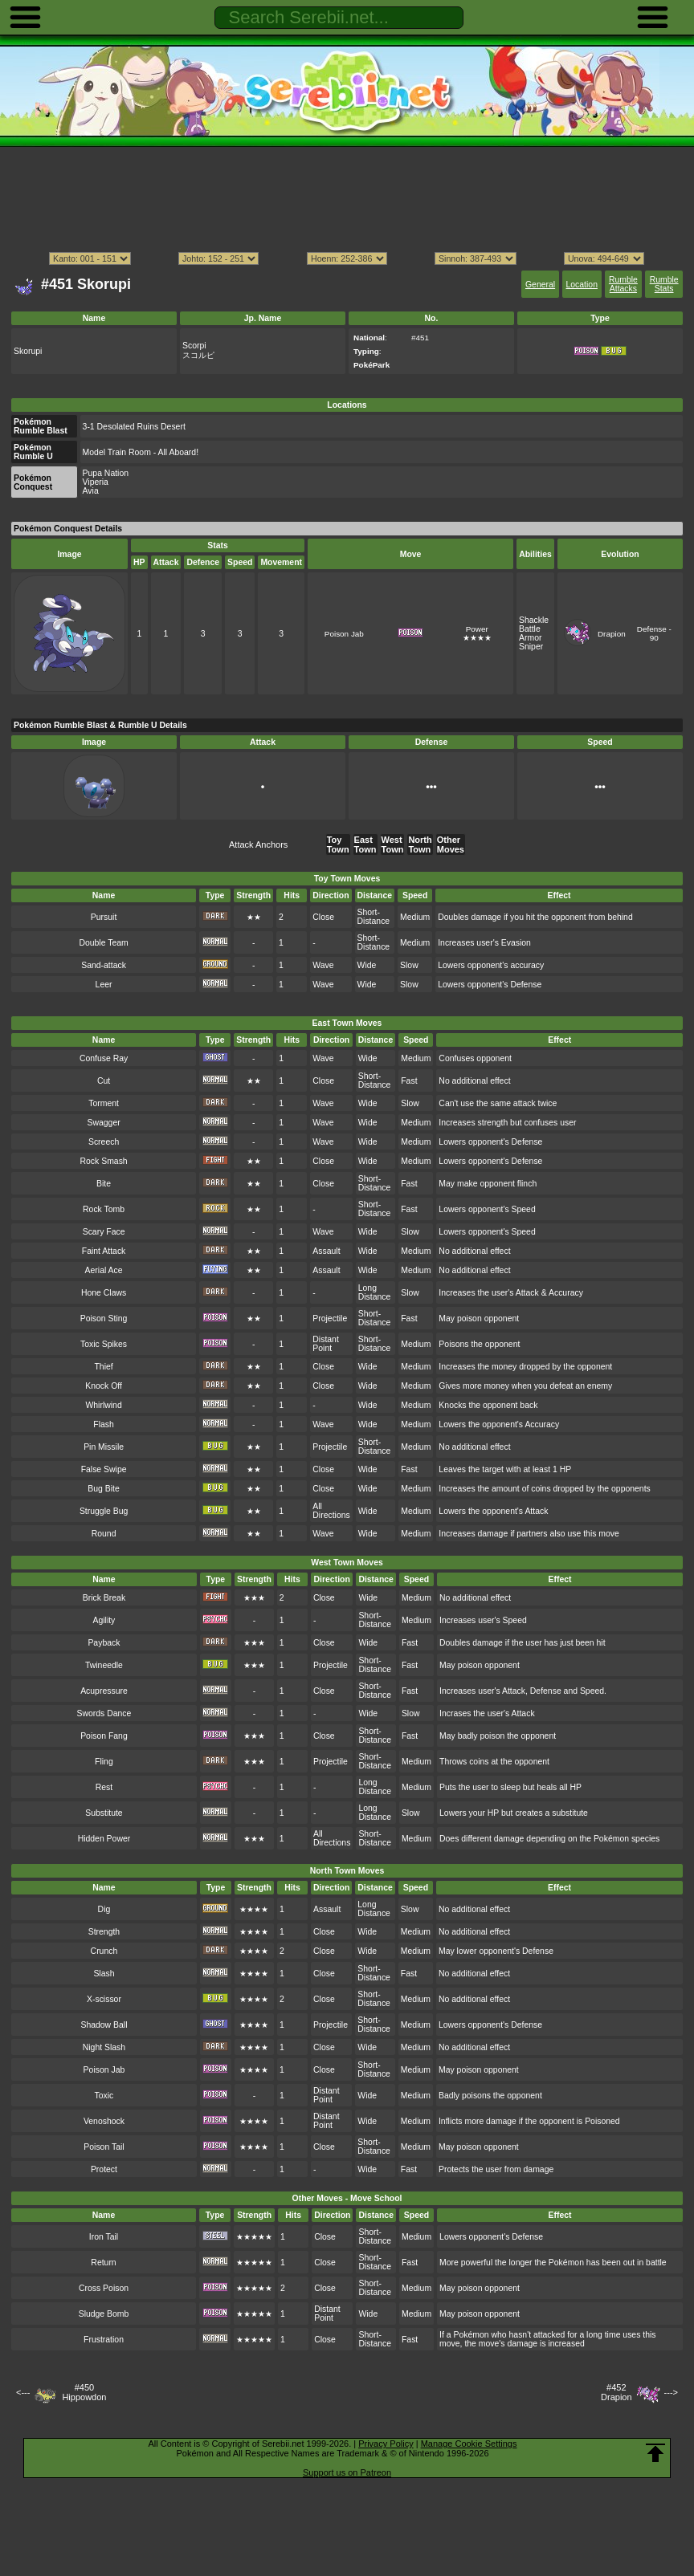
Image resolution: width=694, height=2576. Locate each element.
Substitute (103, 1813)
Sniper (531, 646)
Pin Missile (104, 1447)
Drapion (612, 633)
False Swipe (104, 1469)
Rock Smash (103, 1161)
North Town (419, 844)
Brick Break (104, 1597)
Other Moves (450, 844)
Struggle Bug (104, 1511)
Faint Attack (104, 1251)
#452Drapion (616, 2392)
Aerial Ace (104, 1270)
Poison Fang (104, 1736)
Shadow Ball (103, 2025)
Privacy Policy (385, 2443)
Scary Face (104, 1231)
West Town (393, 844)
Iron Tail (103, 2236)
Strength (104, 1931)
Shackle (534, 620)
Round (104, 1533)
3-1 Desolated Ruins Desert (134, 426)
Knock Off (103, 1386)
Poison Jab (344, 633)
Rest (104, 1787)
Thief (103, 1366)
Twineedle (104, 1665)
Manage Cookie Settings (469, 2443)
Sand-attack (103, 965)
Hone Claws (103, 1292)
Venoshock (104, 2121)
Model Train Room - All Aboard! (140, 452)
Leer (104, 984)
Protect (104, 2169)
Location (581, 284)
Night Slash (104, 2047)
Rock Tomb (104, 1209)
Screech (103, 1141)
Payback (104, 1642)
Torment (103, 1103)
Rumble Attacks (623, 284)
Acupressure (104, 1691)
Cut (103, 1080)
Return (103, 2262)
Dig (104, 1909)
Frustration (104, 2339)
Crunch (104, 1951)
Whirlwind (103, 1405)
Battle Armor (530, 633)
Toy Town (338, 844)
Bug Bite (103, 1488)
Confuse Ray (104, 1058)
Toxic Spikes (103, 1344)
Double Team (103, 942)
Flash (103, 1424)
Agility (104, 1620)
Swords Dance (103, 1713)
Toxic (104, 2095)
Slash (103, 1973)
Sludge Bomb (104, 2313)
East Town (365, 844)
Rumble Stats (664, 284)
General (540, 284)
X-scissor (104, 1999)
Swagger (103, 1122)
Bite (103, 1183)
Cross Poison (104, 2288)
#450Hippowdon (84, 2392)
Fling (104, 1761)
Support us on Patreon (347, 2472)
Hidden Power (104, 1838)
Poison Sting (104, 1318)
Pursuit (104, 917)
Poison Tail (104, 2147)
